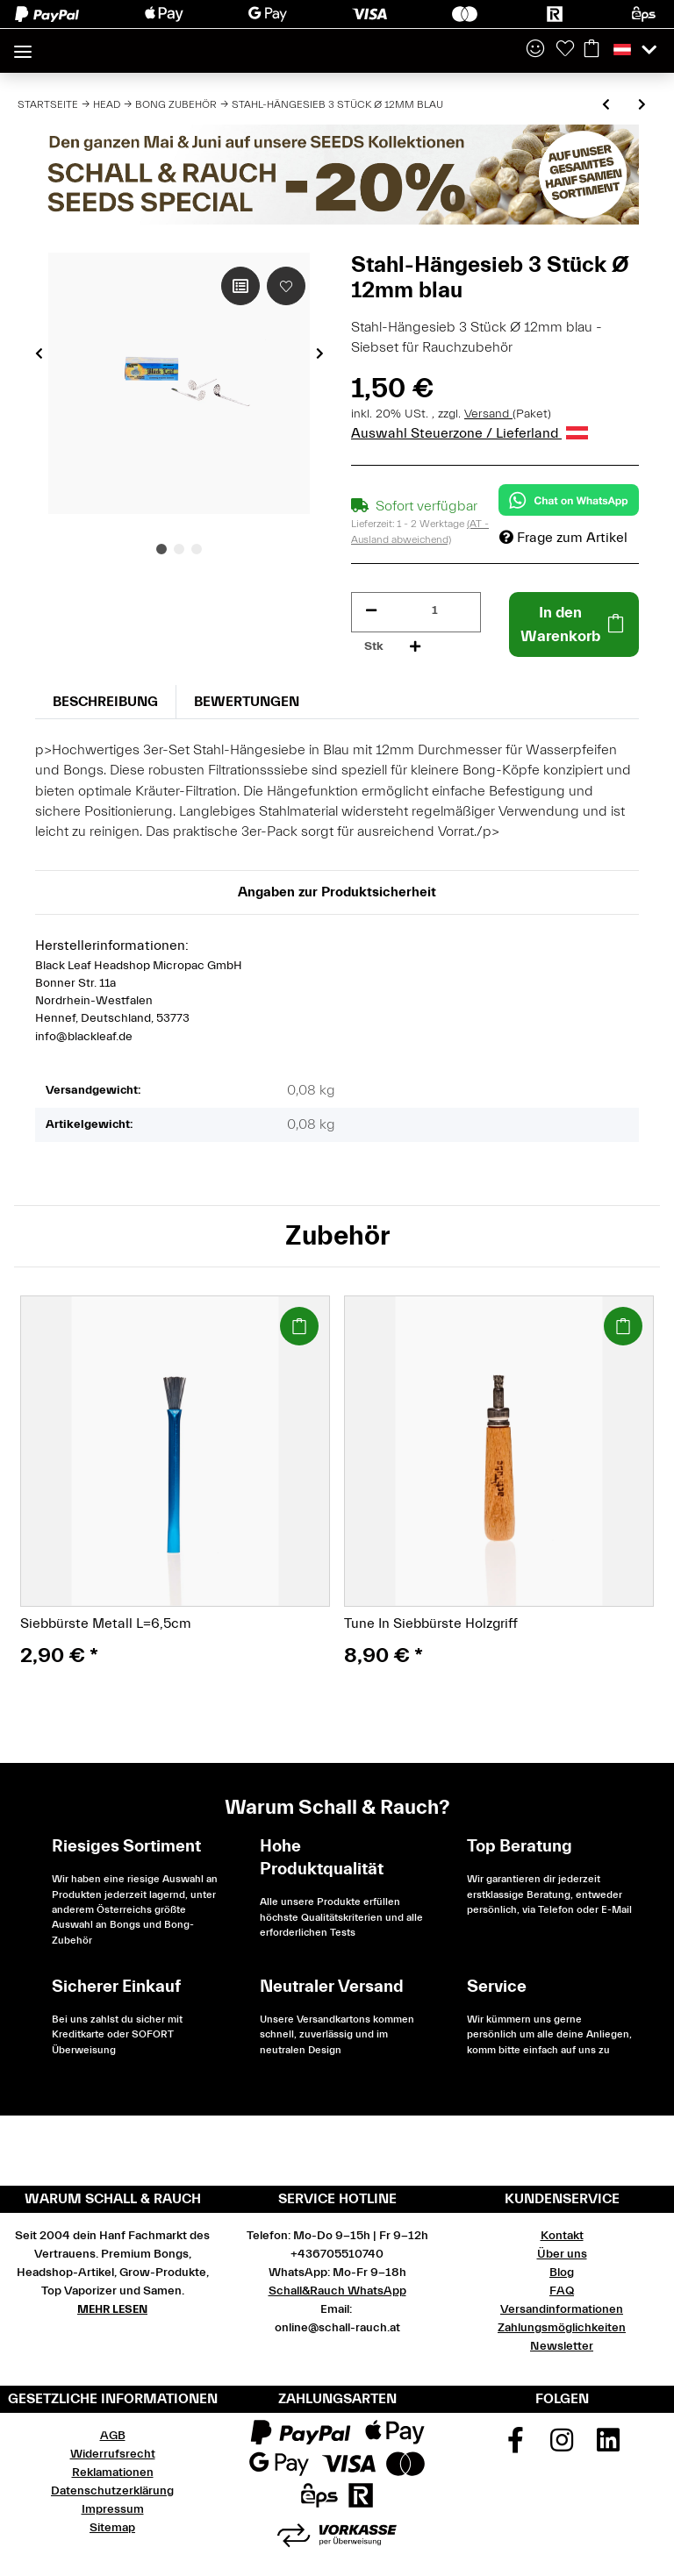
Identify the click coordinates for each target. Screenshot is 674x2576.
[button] (535, 50)
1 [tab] (161, 549)
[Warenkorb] (591, 50)
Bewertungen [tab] (246, 702)
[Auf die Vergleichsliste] (240, 286)
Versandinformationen (561, 2309)
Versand (488, 414)
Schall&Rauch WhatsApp (337, 2291)
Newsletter (561, 2346)
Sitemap (112, 2528)
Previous (39, 353)
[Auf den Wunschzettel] (286, 286)
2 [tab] (179, 549)
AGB (112, 2436)
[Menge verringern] (371, 611)
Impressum (113, 2509)
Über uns (562, 2254)
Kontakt (562, 2236)
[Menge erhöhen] (415, 647)
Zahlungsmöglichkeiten (562, 2328)
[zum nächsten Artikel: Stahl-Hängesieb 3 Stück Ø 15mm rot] (642, 106)
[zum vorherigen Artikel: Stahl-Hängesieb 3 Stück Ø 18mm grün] (606, 106)
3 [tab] (196, 549)
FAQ (561, 2291)
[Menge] (435, 611)
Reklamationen (113, 2472)
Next (319, 353)
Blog (561, 2273)
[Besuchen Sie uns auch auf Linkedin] (608, 2446)
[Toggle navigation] (23, 44)
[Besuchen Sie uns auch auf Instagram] (561, 2446)
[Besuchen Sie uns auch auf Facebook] (516, 2446)
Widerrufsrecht (112, 2454)
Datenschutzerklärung (112, 2491)
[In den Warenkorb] (574, 624)
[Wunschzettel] (565, 50)
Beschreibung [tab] (105, 702)
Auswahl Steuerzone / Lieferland (469, 433)
